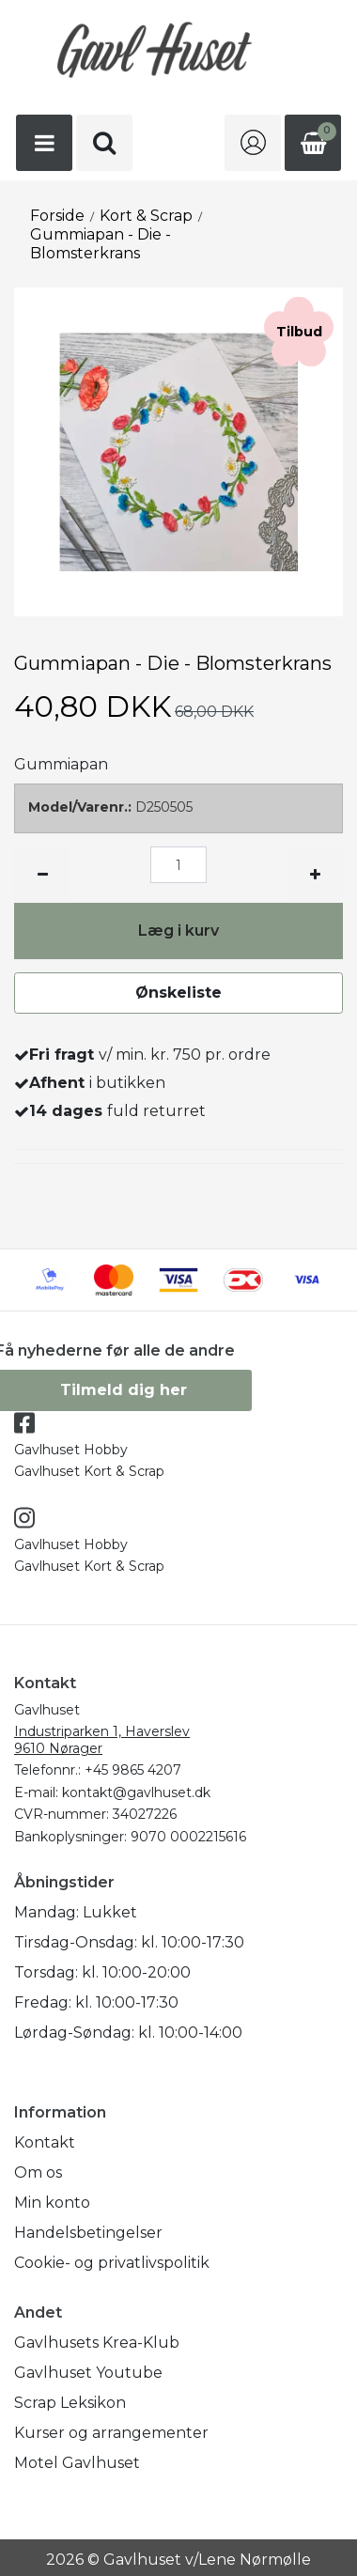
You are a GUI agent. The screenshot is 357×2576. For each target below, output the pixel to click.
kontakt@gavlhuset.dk (136, 1792)
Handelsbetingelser (88, 2233)
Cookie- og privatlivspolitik (112, 2263)
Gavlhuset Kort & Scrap (89, 1471)
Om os (38, 2172)
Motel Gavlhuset (77, 2463)
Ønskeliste (178, 992)
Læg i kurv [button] (178, 930)
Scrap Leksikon (70, 2403)
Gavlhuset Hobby (71, 1449)
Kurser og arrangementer (111, 2433)
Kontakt (44, 2142)
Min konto (52, 2202)
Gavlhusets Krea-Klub (96, 2342)
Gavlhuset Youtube (88, 2373)
